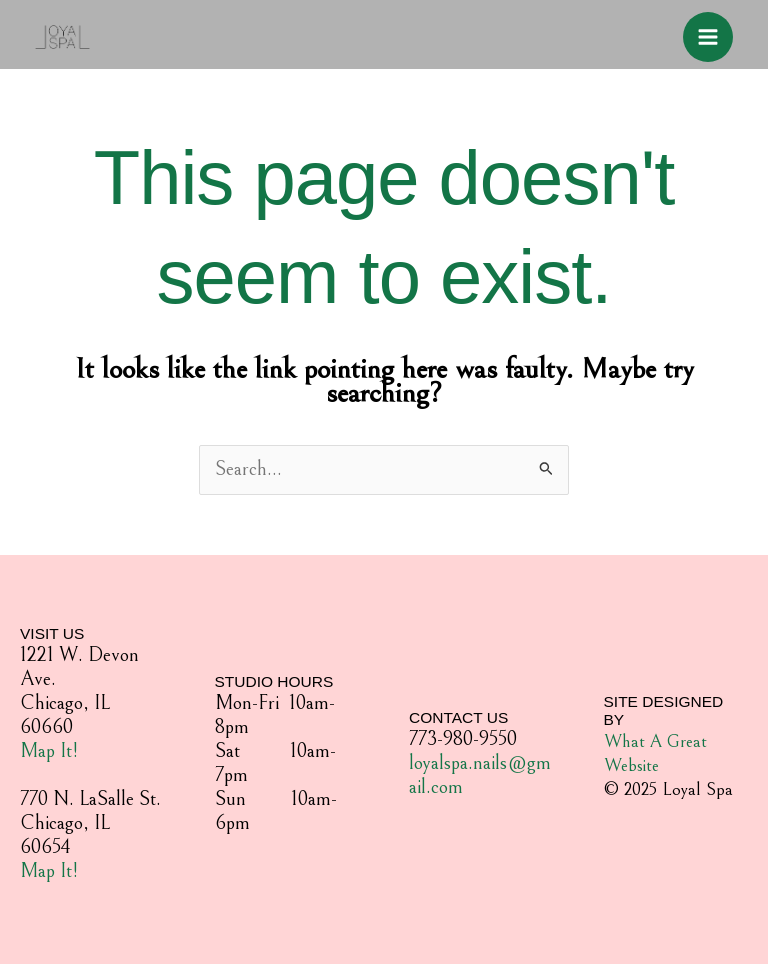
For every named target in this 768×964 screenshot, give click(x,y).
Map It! (49, 751)
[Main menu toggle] (708, 37)
